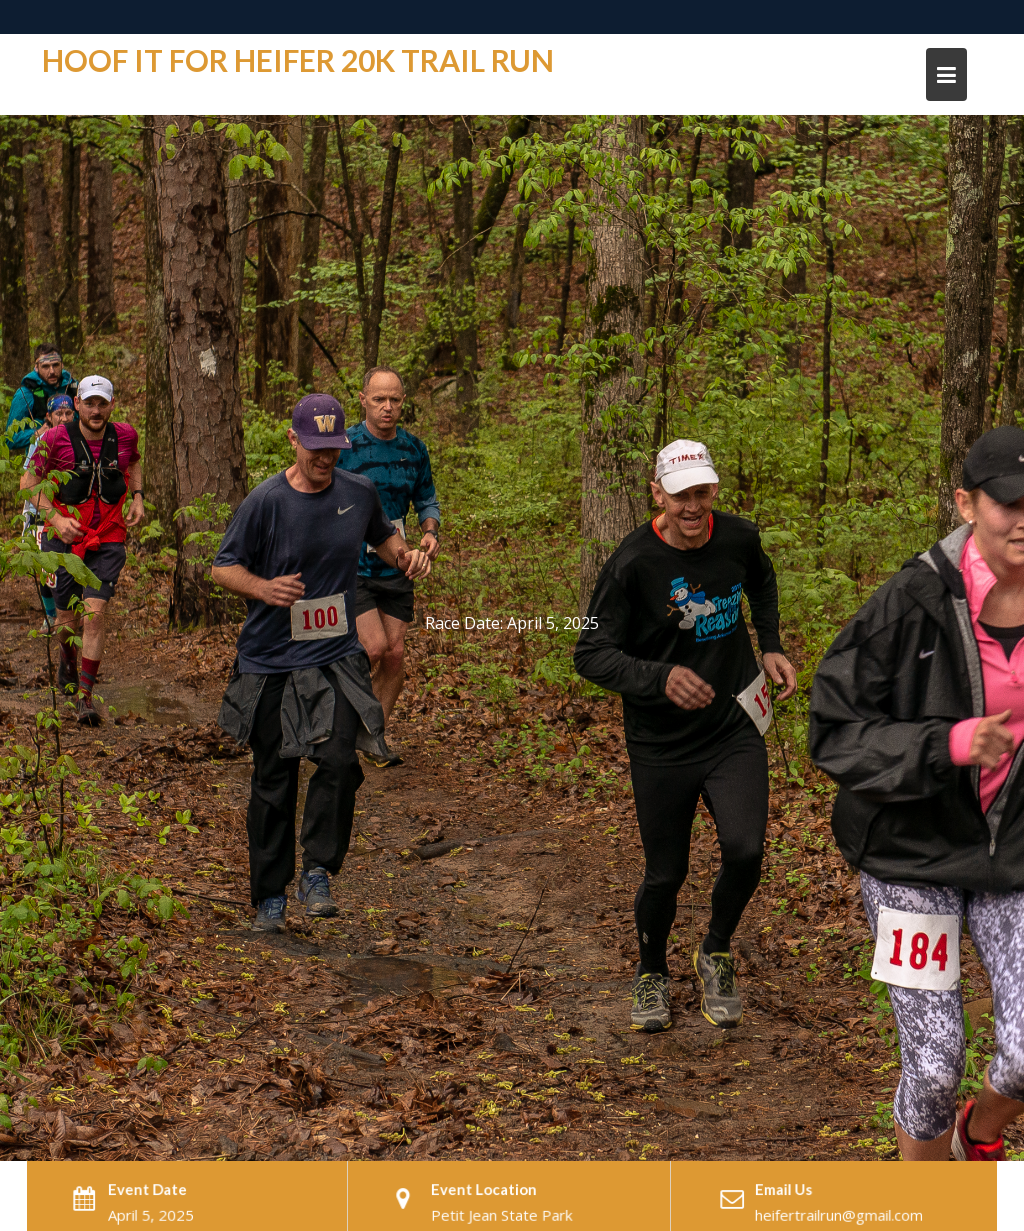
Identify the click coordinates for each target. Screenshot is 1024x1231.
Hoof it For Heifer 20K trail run (298, 60)
